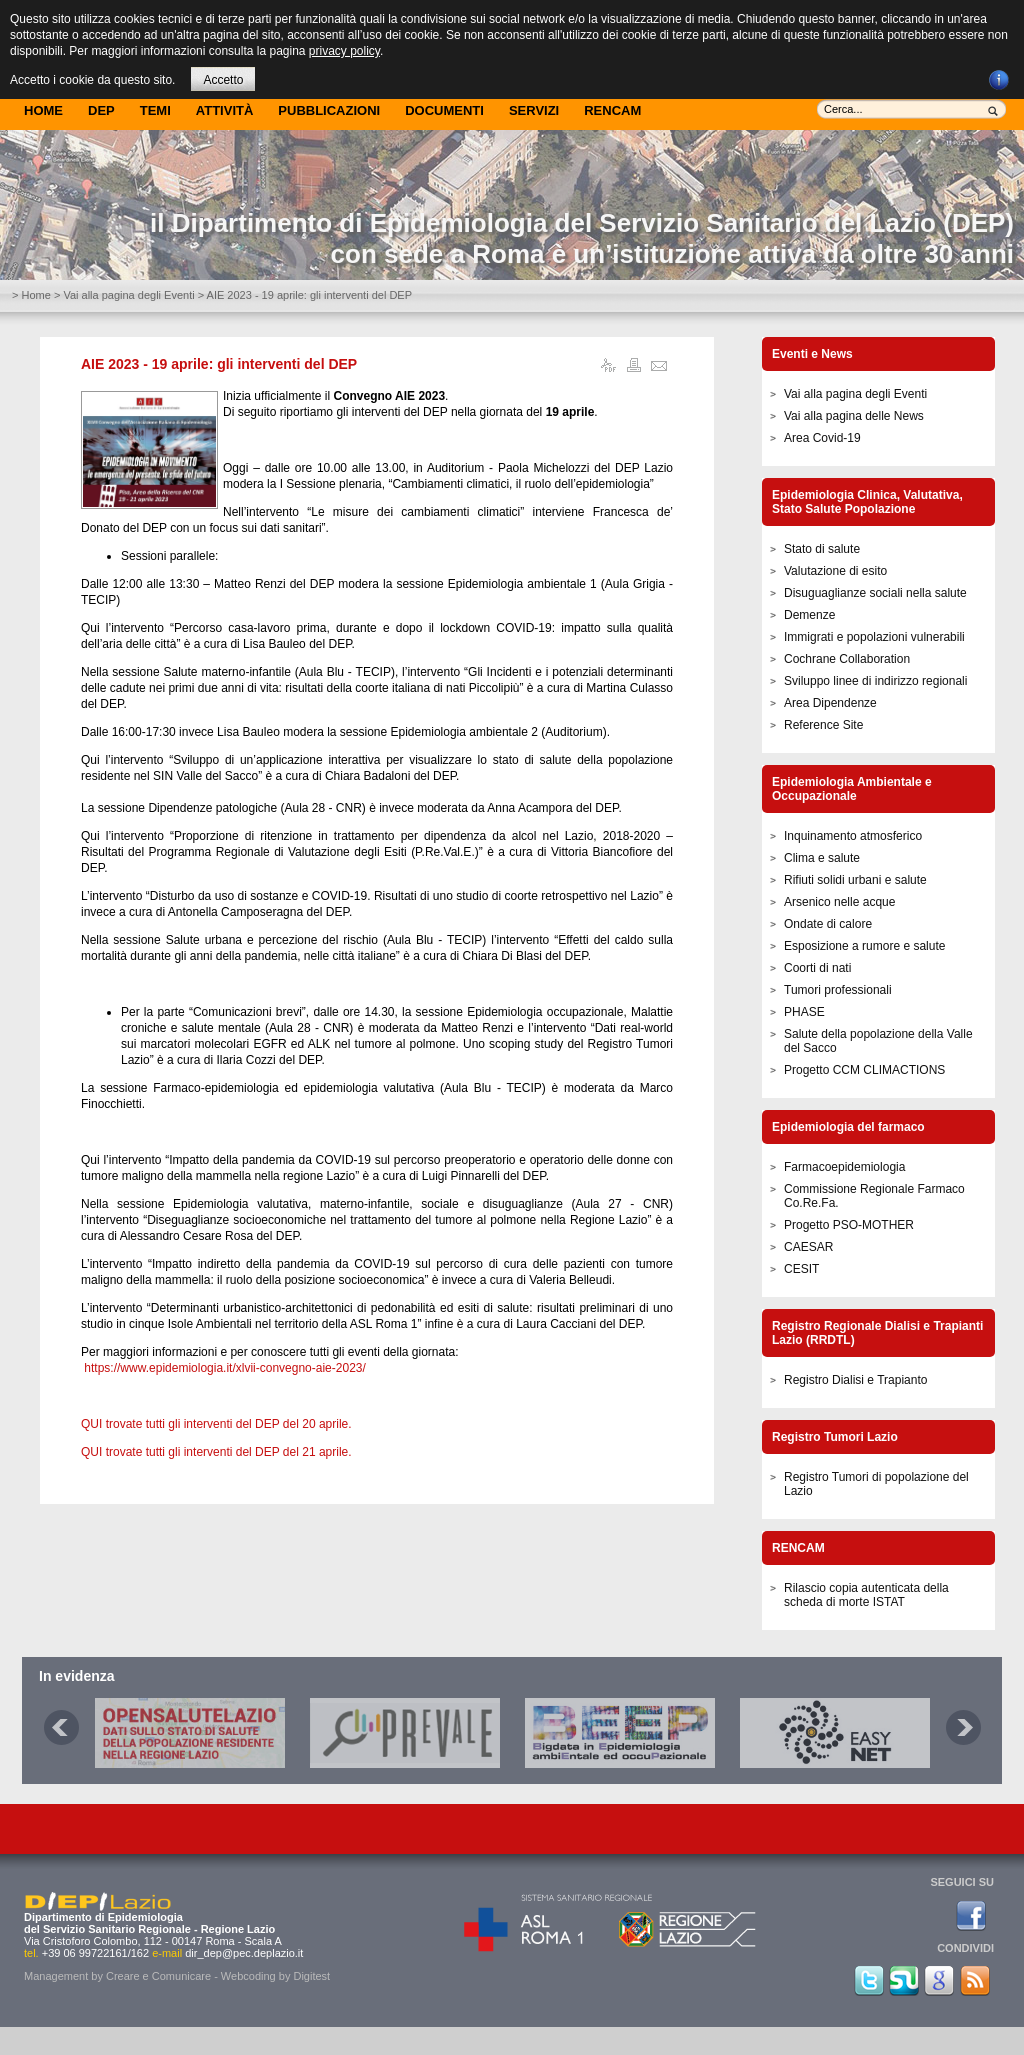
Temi (155, 110)
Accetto (223, 80)
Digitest (311, 1976)
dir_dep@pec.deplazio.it (244, 1953)
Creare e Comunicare (158, 1976)
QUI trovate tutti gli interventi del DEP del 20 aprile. (216, 1424)
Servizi (534, 110)
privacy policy (344, 51)
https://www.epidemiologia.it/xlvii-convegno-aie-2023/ (224, 1368)
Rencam (612, 110)
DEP (101, 110)
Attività (225, 110)
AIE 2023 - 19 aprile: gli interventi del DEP (219, 364)
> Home (31, 295)
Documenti (444, 110)
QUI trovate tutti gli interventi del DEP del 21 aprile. (216, 1452)
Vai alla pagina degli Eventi (128, 295)
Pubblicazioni (329, 110)
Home (43, 110)
